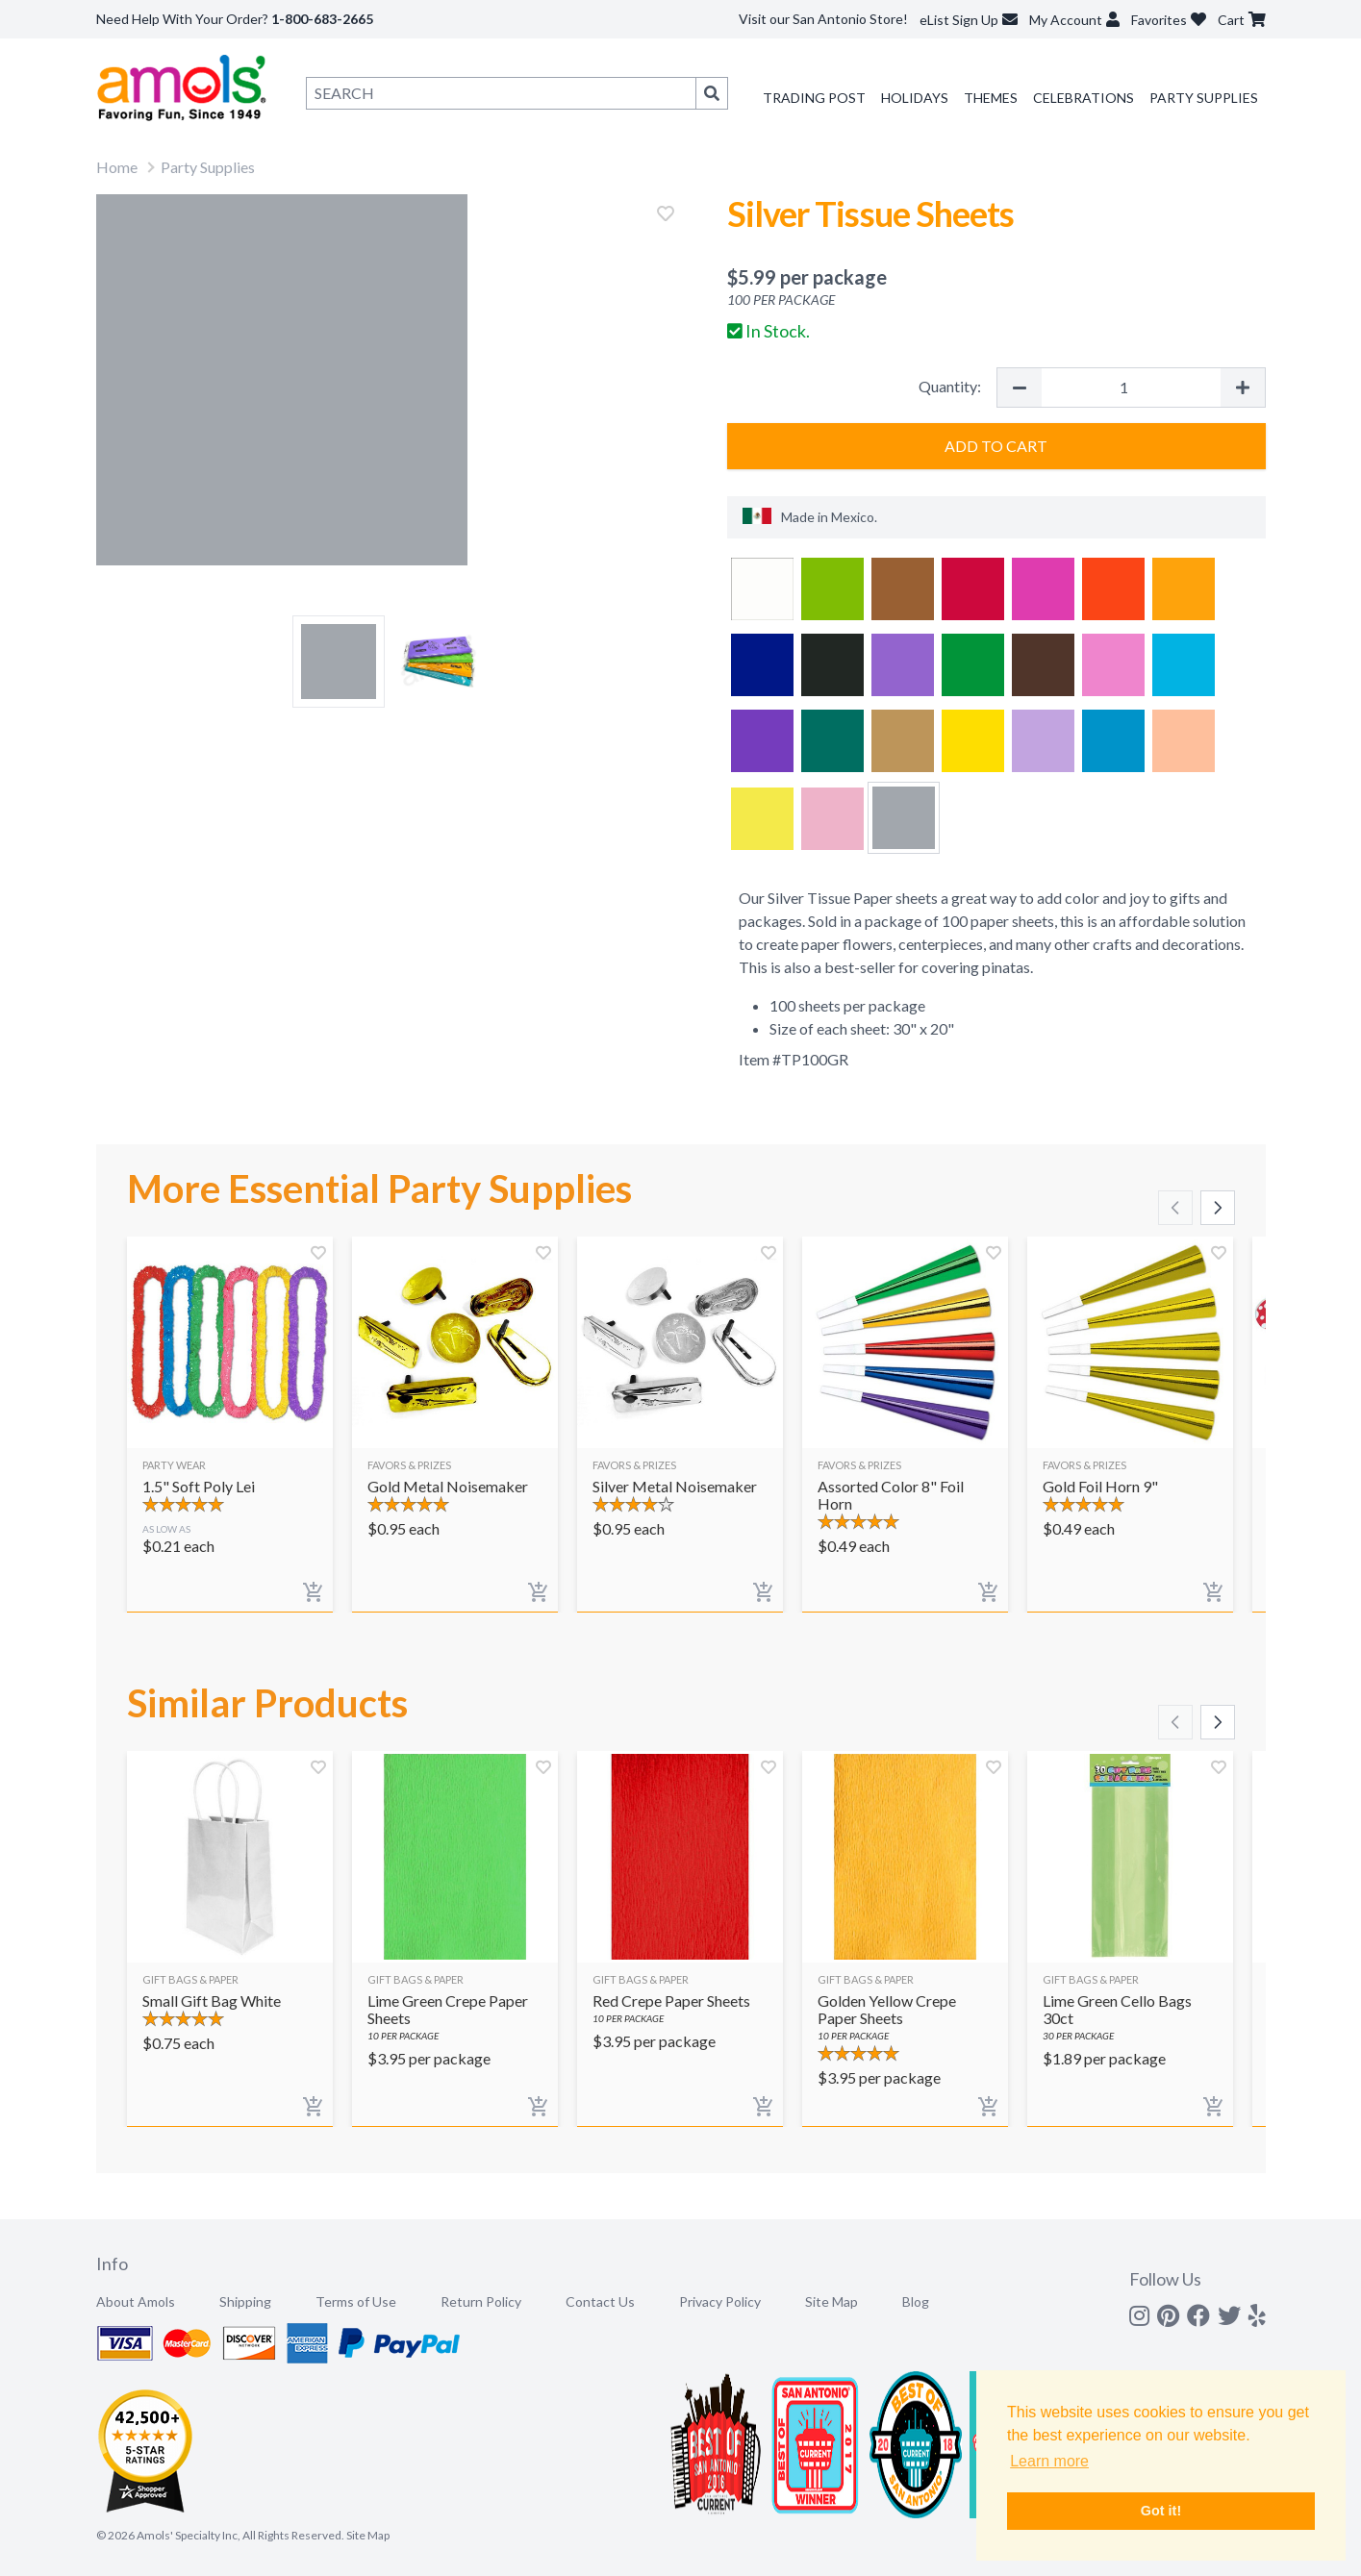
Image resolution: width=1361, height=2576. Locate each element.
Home (117, 167)
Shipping (245, 2301)
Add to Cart (996, 446)
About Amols (135, 2301)
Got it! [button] (1161, 2510)
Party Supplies (1203, 97)
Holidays (914, 97)
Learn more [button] (1049, 2461)
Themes (991, 97)
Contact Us (600, 2301)
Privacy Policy (720, 2301)
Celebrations (1083, 97)
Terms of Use (355, 2301)
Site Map (831, 2301)
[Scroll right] (1217, 1207)
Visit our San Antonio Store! (823, 19)
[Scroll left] (1175, 1207)
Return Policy (481, 2301)
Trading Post (814, 97)
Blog (915, 2301)
